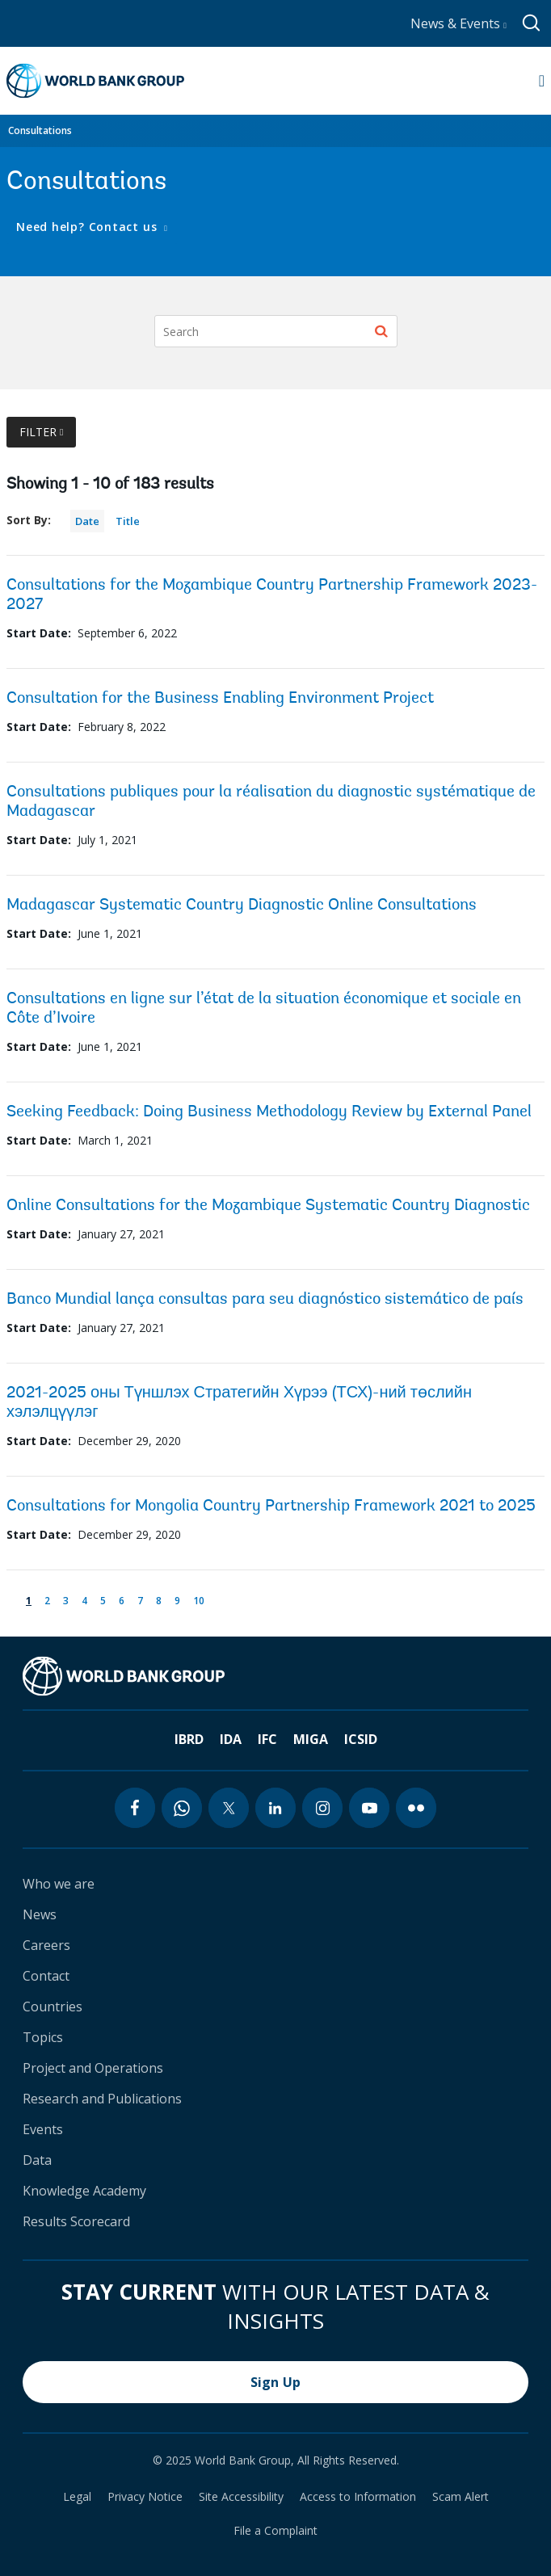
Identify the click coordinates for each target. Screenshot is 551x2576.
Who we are (59, 1884)
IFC (267, 1739)
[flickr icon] (416, 1808)
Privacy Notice (145, 2496)
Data (37, 2160)
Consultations (40, 130)
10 (201, 1598)
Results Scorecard (76, 2221)
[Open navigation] (542, 80)
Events (43, 2129)
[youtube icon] (369, 1808)
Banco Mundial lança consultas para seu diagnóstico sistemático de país (265, 1300)
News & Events (458, 23)
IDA (231, 1739)
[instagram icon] (322, 1808)
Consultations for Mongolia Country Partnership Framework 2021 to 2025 (271, 1506)
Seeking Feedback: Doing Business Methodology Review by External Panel (269, 1112)
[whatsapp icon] (182, 1808)
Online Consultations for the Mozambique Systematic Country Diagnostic (268, 1206)
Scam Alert (460, 2496)
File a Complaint (275, 2530)
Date (87, 521)
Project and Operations (93, 2068)
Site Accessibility (241, 2496)
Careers (46, 1945)
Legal (77, 2496)
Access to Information (358, 2496)
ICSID (360, 1739)
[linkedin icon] (275, 1808)
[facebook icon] (135, 1808)
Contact (46, 1976)
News (40, 1914)
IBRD (189, 1739)
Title (128, 521)
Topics (43, 2037)
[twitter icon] (228, 1808)
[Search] (275, 331)
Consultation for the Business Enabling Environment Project (220, 699)
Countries (52, 2006)
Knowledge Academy (84, 2191)
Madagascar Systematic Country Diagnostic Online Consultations (241, 905)
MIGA (310, 1739)
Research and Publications (102, 2098)
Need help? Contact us (88, 226)
